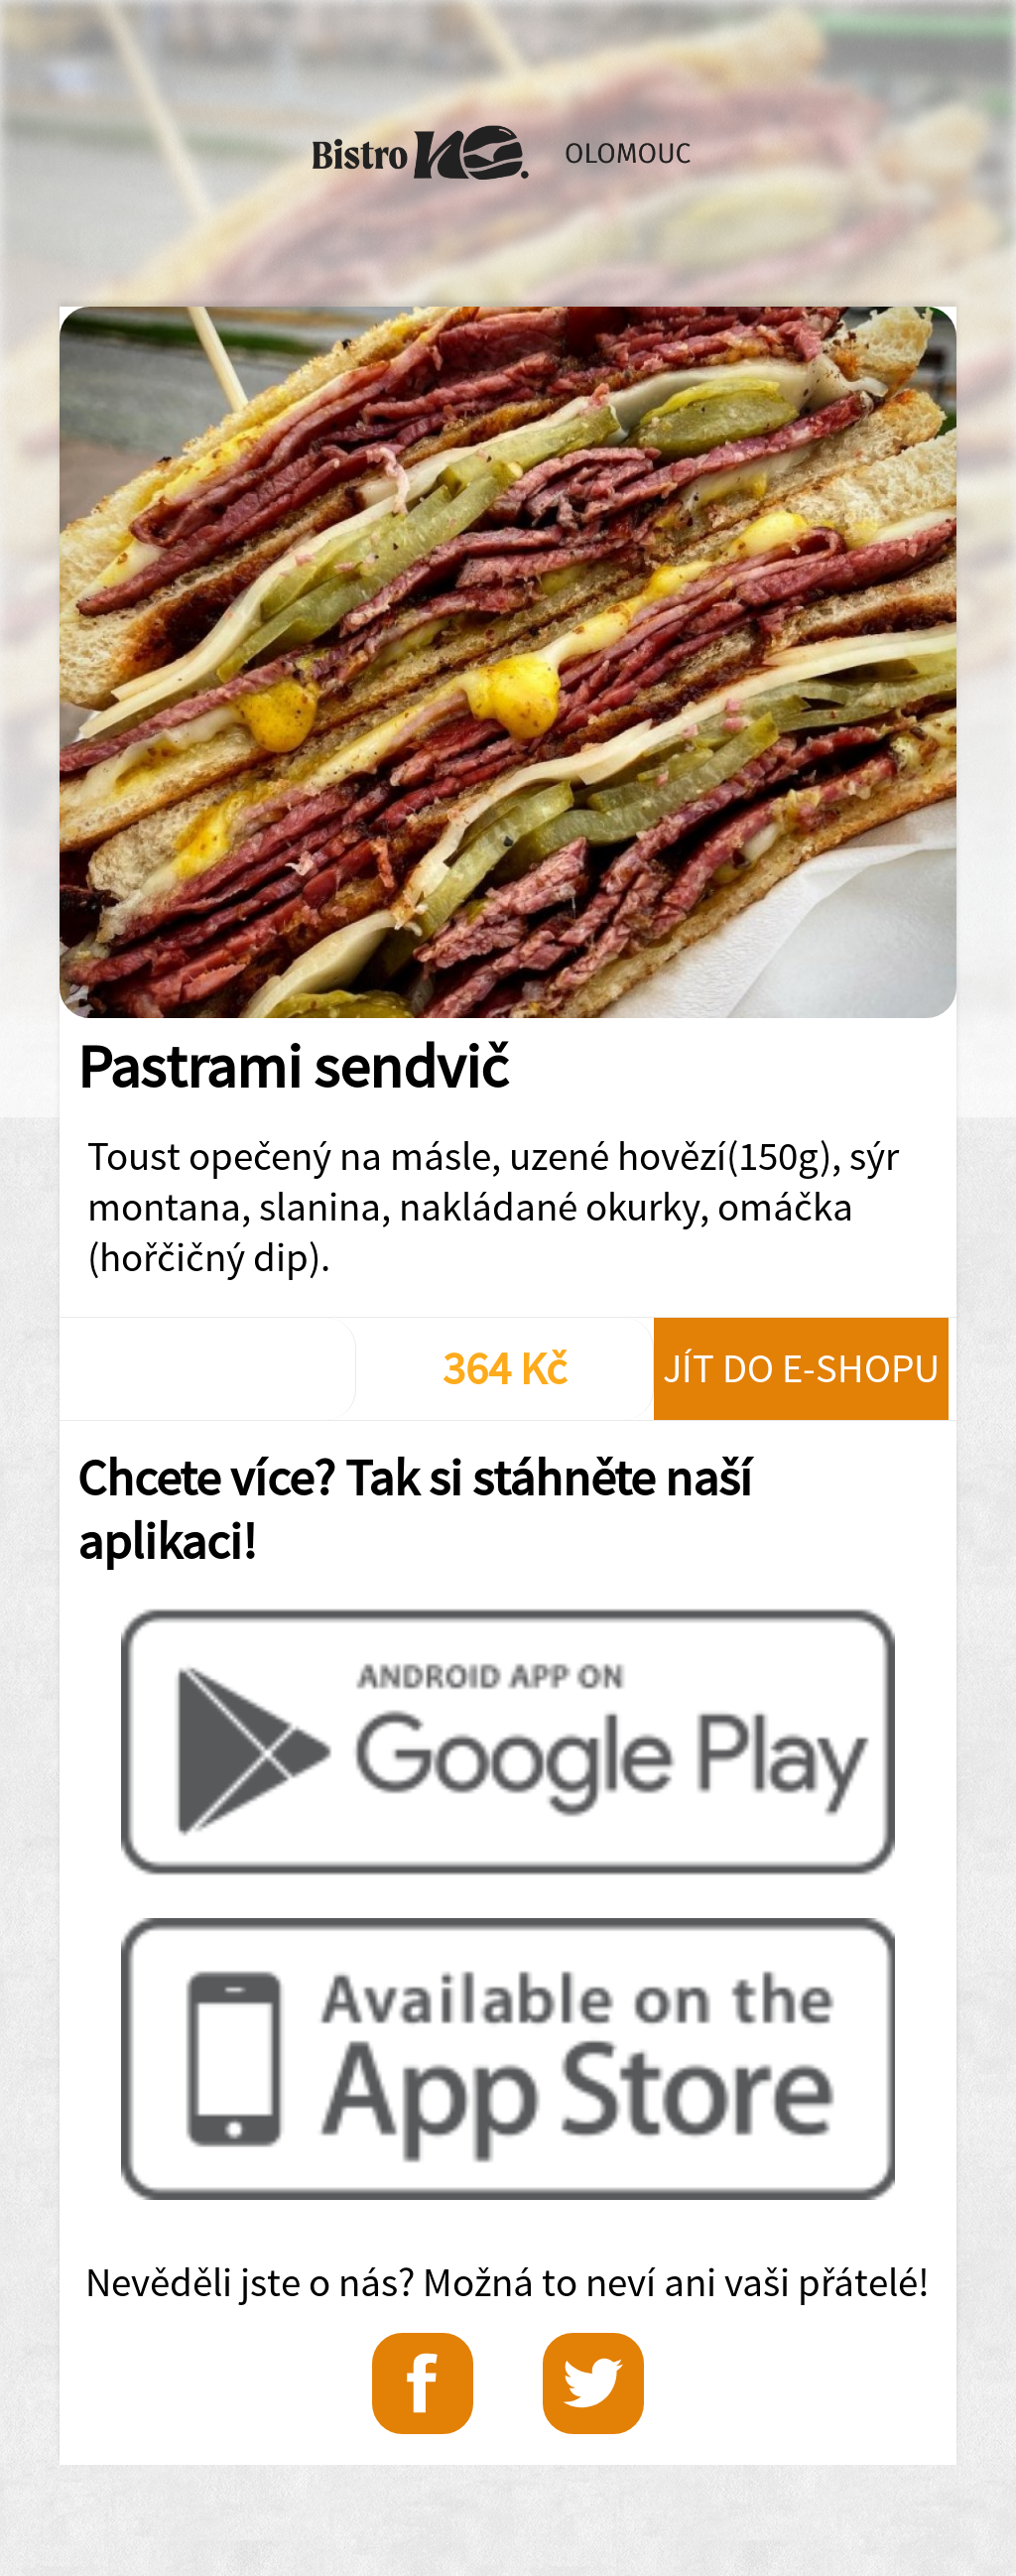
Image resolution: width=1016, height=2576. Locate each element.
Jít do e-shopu (801, 1368)
